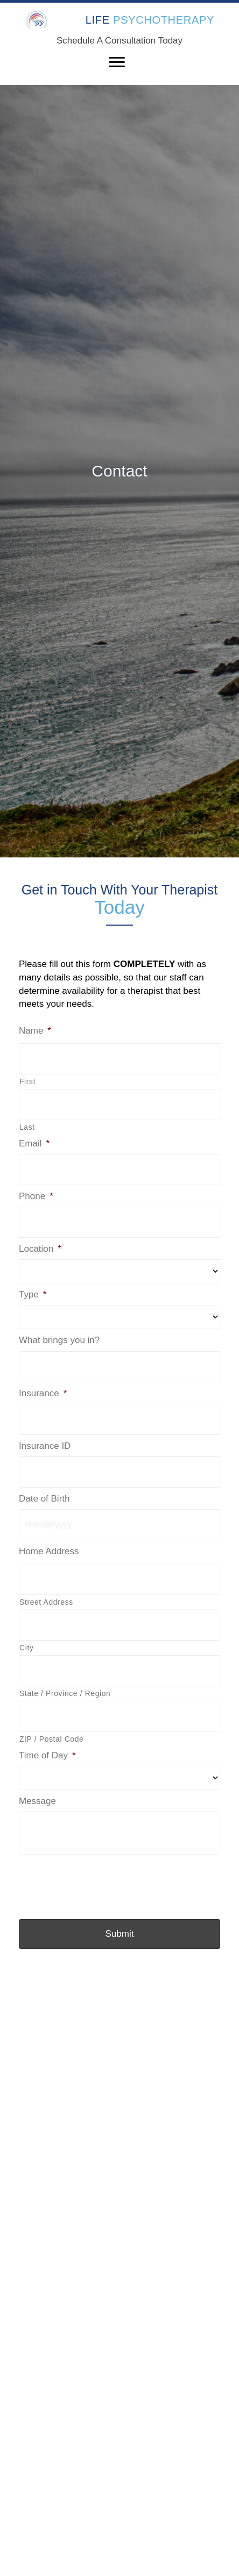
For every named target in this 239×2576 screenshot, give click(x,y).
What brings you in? (59, 1340)
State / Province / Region (64, 1693)
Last (27, 1127)
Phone (36, 1196)
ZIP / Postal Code (51, 1739)
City (26, 1647)
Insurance (43, 1393)
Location (40, 1249)
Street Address (46, 1602)
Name (35, 1031)
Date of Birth (44, 1498)
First (27, 1081)
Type (32, 1294)
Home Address (49, 1551)
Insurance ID (45, 1446)
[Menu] (116, 62)
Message (37, 1801)
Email (34, 1143)
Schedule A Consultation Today (119, 40)
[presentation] (100, 1881)
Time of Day (47, 1755)
